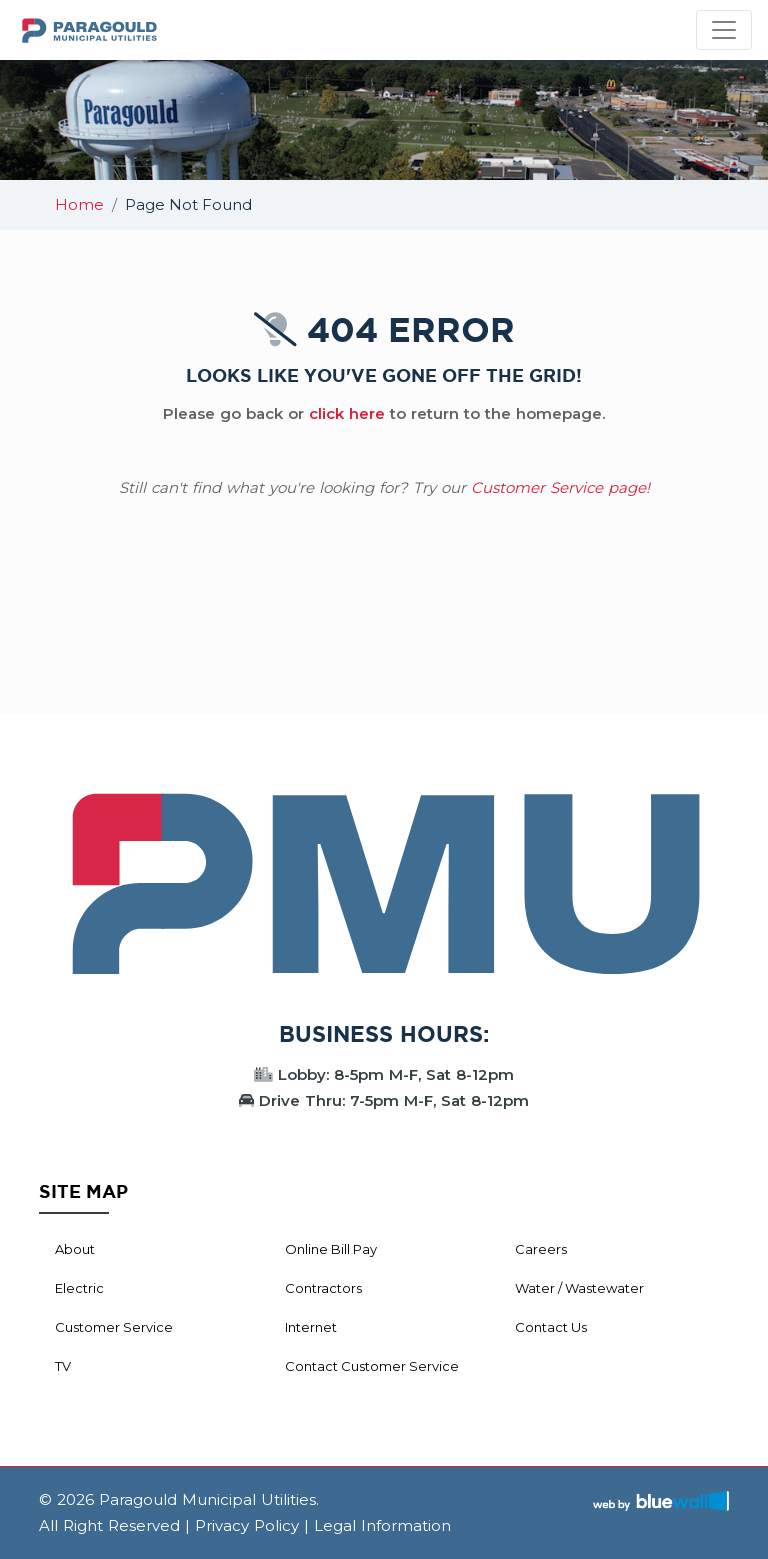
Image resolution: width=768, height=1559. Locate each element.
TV (63, 1366)
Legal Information (382, 1525)
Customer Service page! (560, 487)
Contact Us (551, 1327)
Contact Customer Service (372, 1366)
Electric (79, 1288)
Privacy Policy (247, 1525)
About (75, 1249)
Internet (311, 1327)
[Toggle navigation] (724, 30)
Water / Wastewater (579, 1288)
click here (347, 413)
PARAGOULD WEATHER (384, 639)
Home (79, 204)
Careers (541, 1249)
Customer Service (114, 1327)
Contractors (323, 1288)
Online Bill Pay (331, 1249)
